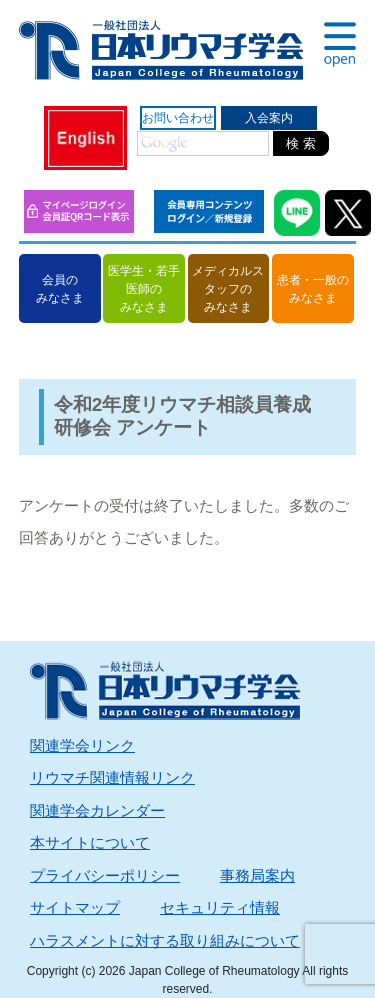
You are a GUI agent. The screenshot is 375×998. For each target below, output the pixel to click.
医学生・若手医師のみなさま (144, 289)
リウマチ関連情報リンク (112, 777)
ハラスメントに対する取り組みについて (165, 940)
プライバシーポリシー (105, 875)
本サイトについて (90, 842)
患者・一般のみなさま (313, 289)
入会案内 (269, 118)
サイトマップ (75, 907)
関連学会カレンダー (97, 810)
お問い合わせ (178, 118)
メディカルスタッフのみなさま (228, 289)
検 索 (301, 143)
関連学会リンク (82, 745)
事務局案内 (257, 875)
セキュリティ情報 (220, 907)
